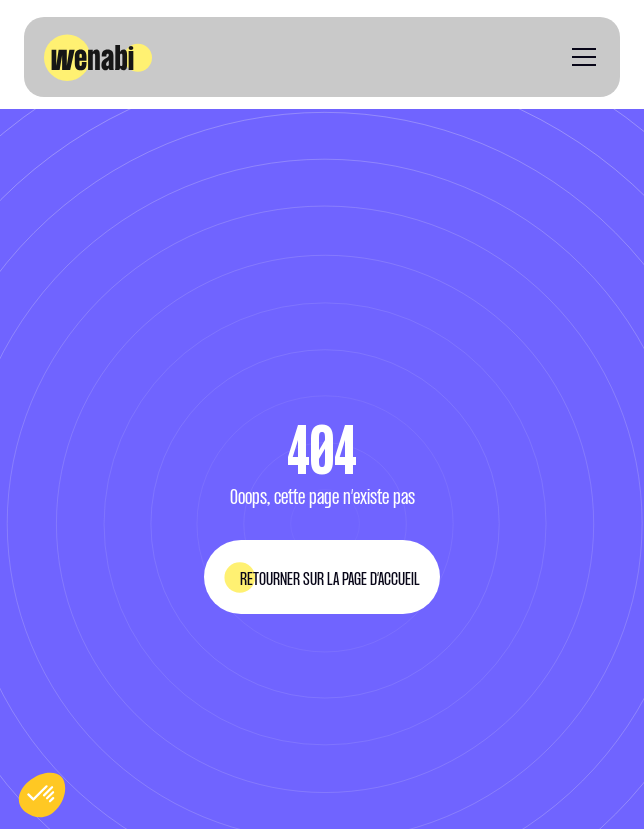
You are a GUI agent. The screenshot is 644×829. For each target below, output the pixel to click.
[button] (580, 57)
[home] (98, 57)
